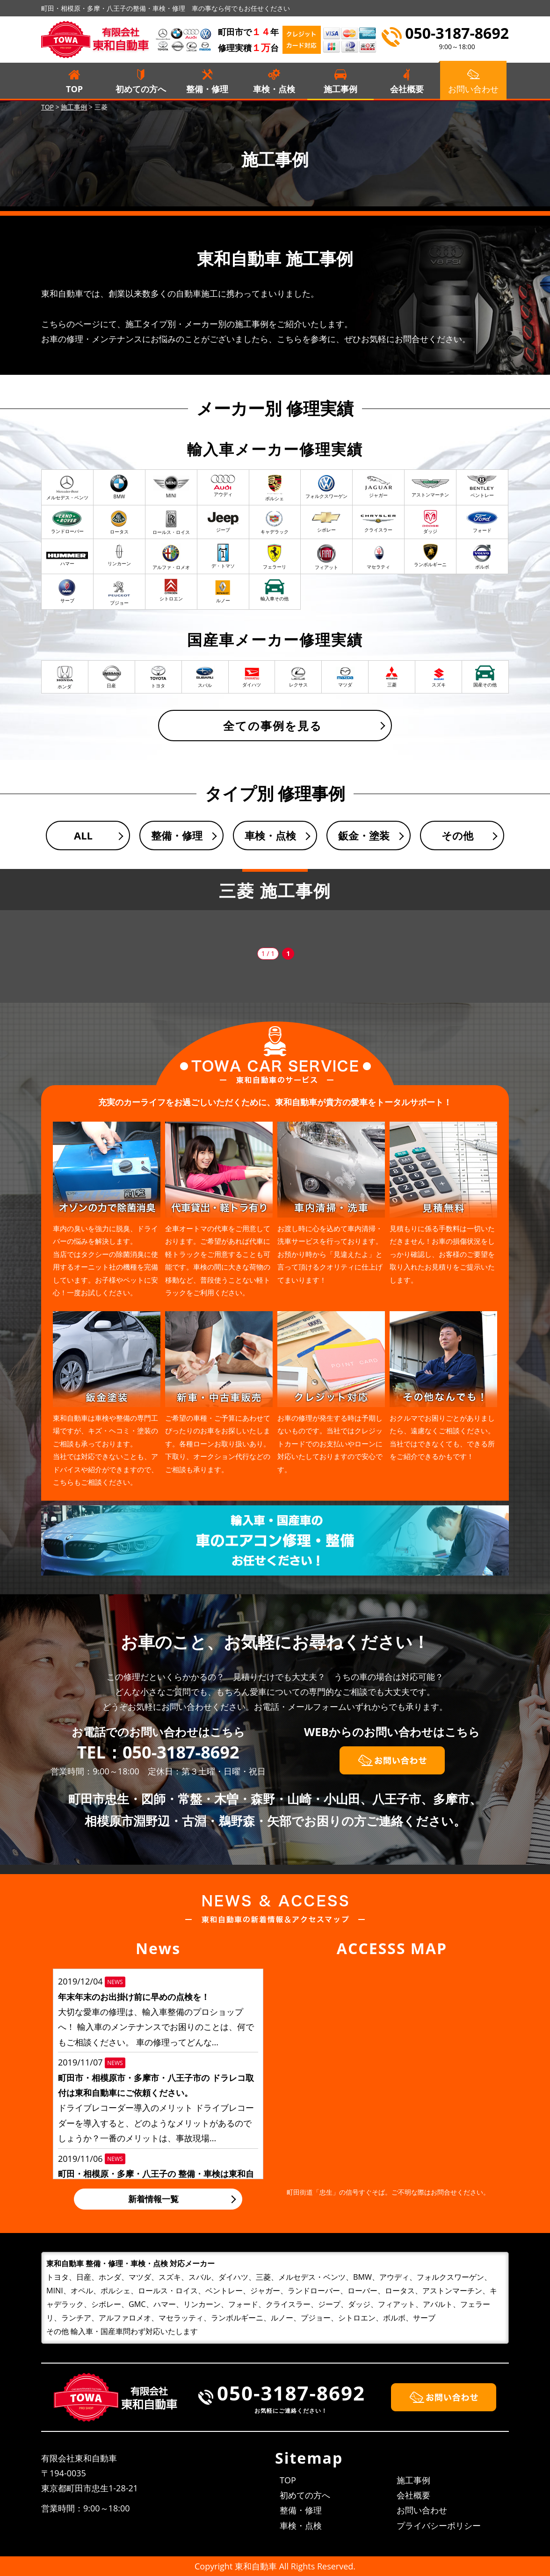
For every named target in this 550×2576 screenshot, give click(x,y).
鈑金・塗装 (364, 835)
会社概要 (407, 89)
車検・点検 (274, 89)
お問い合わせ (422, 2510)
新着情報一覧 (153, 2198)
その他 (457, 835)
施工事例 (340, 89)
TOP (74, 89)
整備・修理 (207, 89)
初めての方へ (141, 89)
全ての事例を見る (272, 725)
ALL (83, 835)
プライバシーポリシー (439, 2525)
